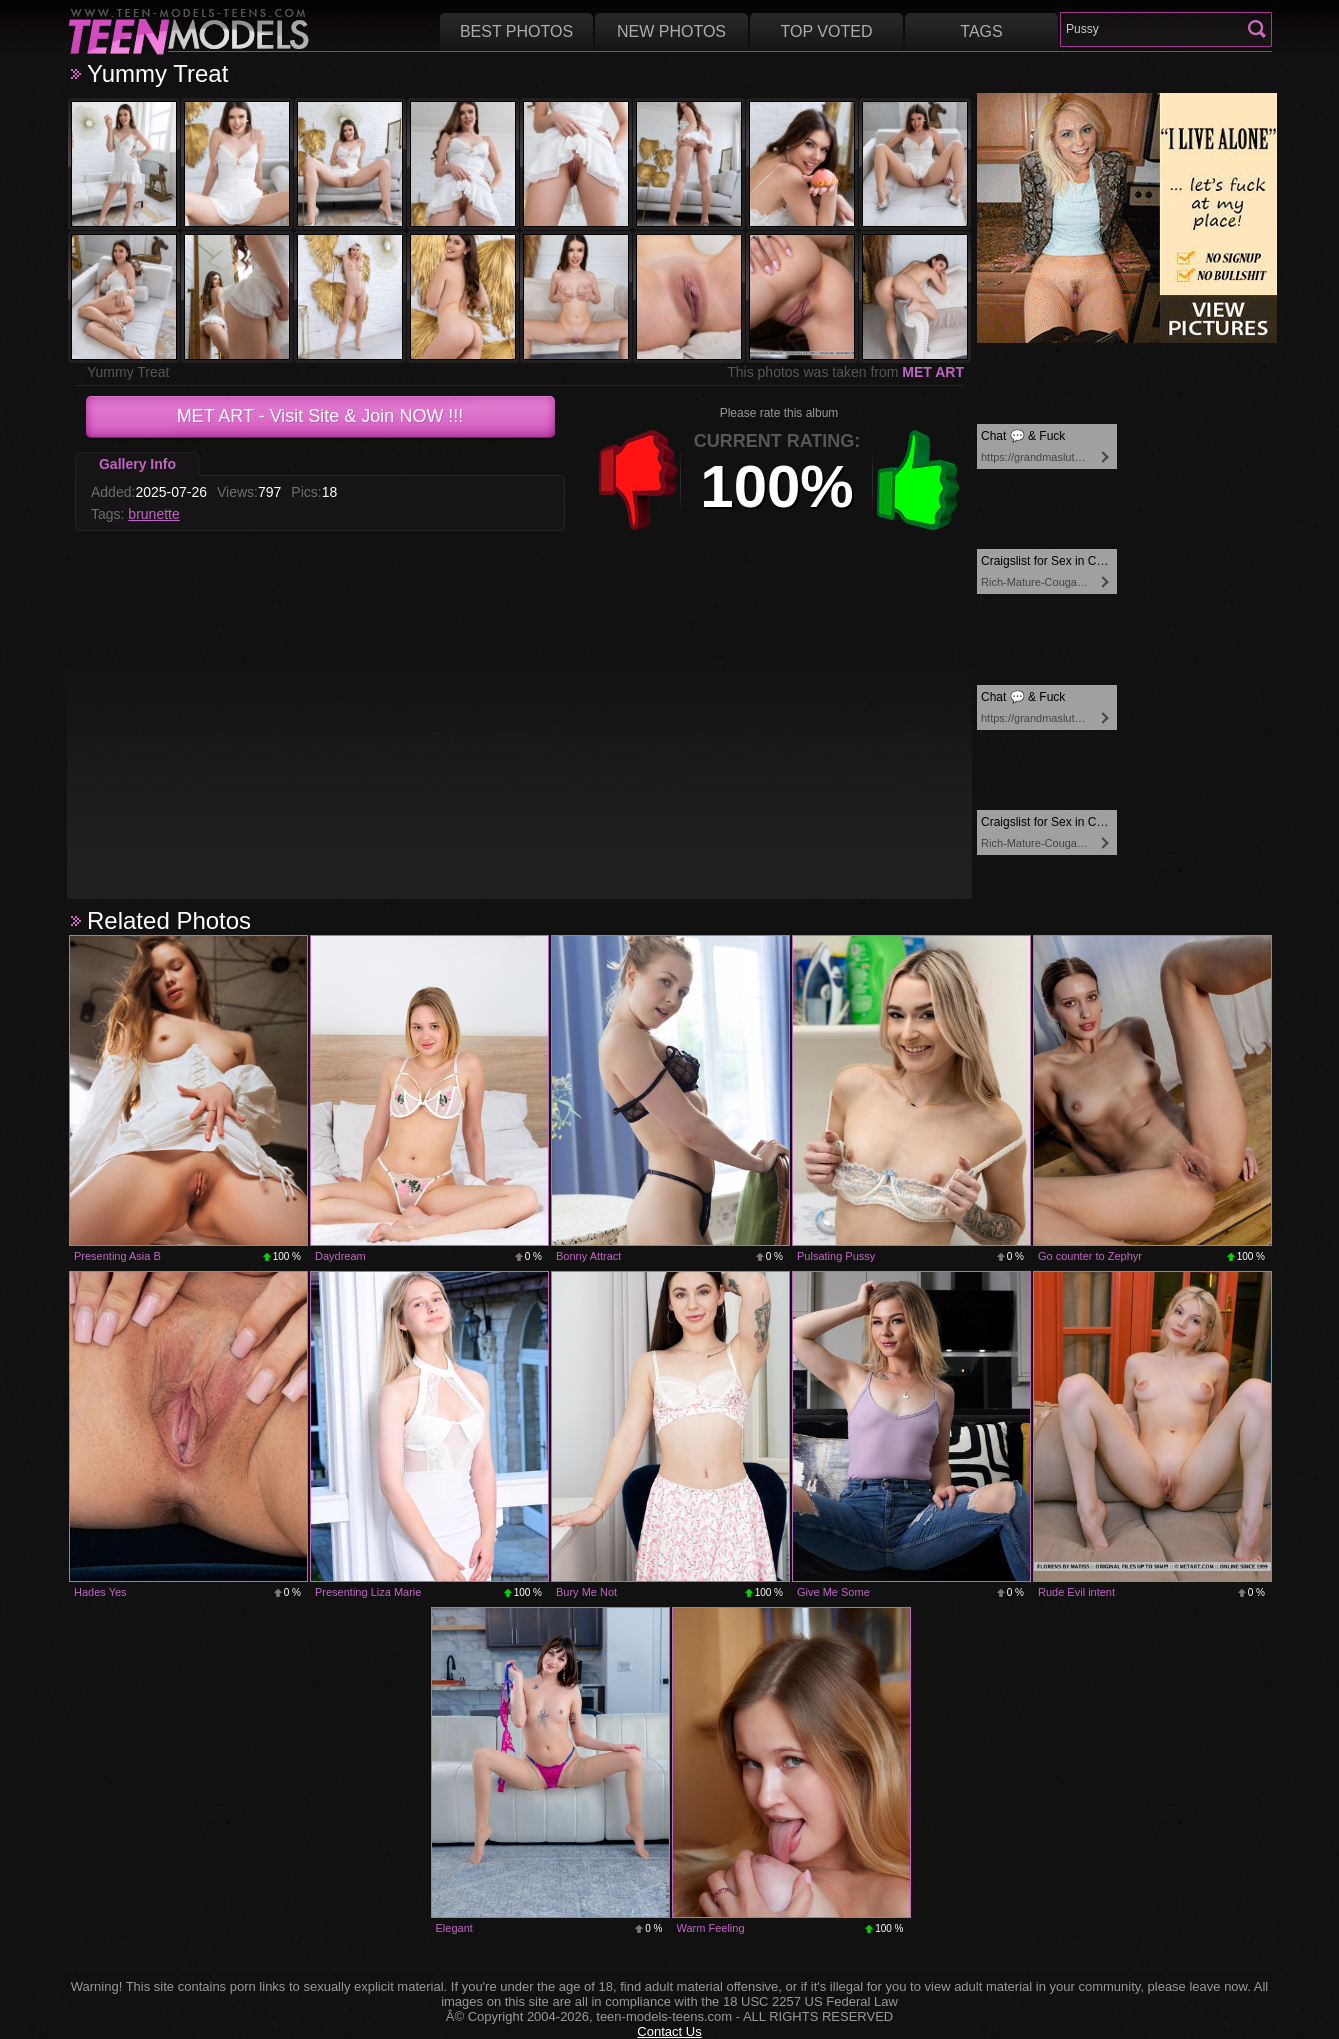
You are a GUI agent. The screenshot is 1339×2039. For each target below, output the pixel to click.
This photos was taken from (845, 372)
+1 (918, 480)
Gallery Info (137, 464)
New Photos (671, 31)
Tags (981, 31)
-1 (638, 480)
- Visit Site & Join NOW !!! (320, 416)
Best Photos (516, 31)
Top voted (827, 31)
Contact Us (669, 2031)
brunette (153, 514)
